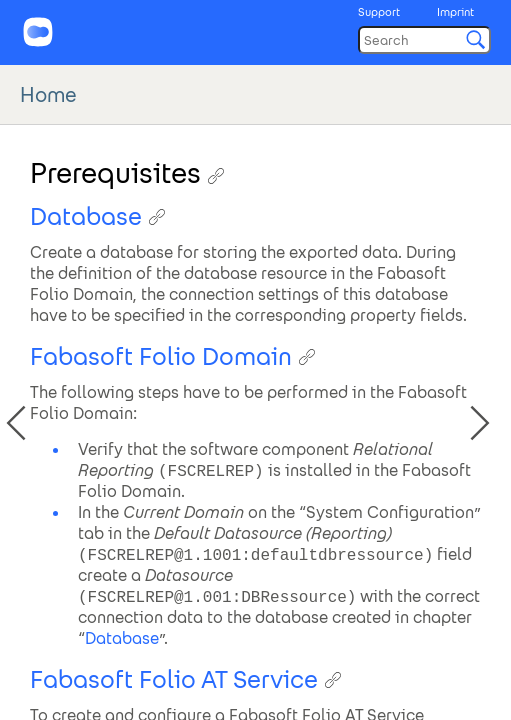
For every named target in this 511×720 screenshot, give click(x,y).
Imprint (455, 12)
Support (379, 12)
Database (122, 638)
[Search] (424, 40)
